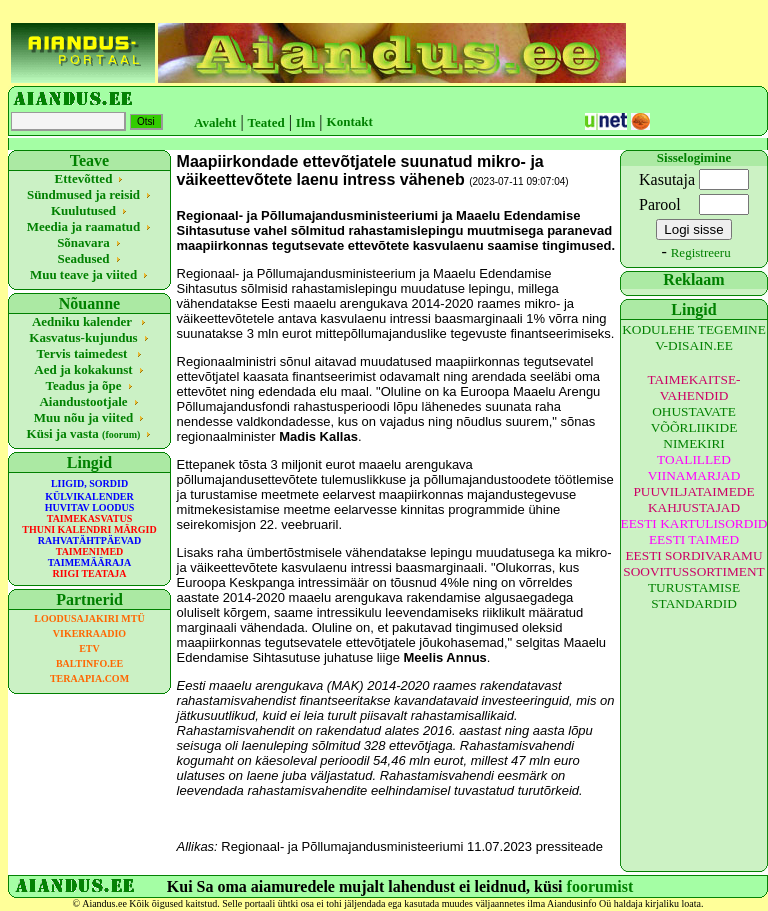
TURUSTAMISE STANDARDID (694, 595)
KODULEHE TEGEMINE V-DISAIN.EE (694, 337)
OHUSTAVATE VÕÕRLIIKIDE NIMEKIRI (694, 427)
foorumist (600, 886)
